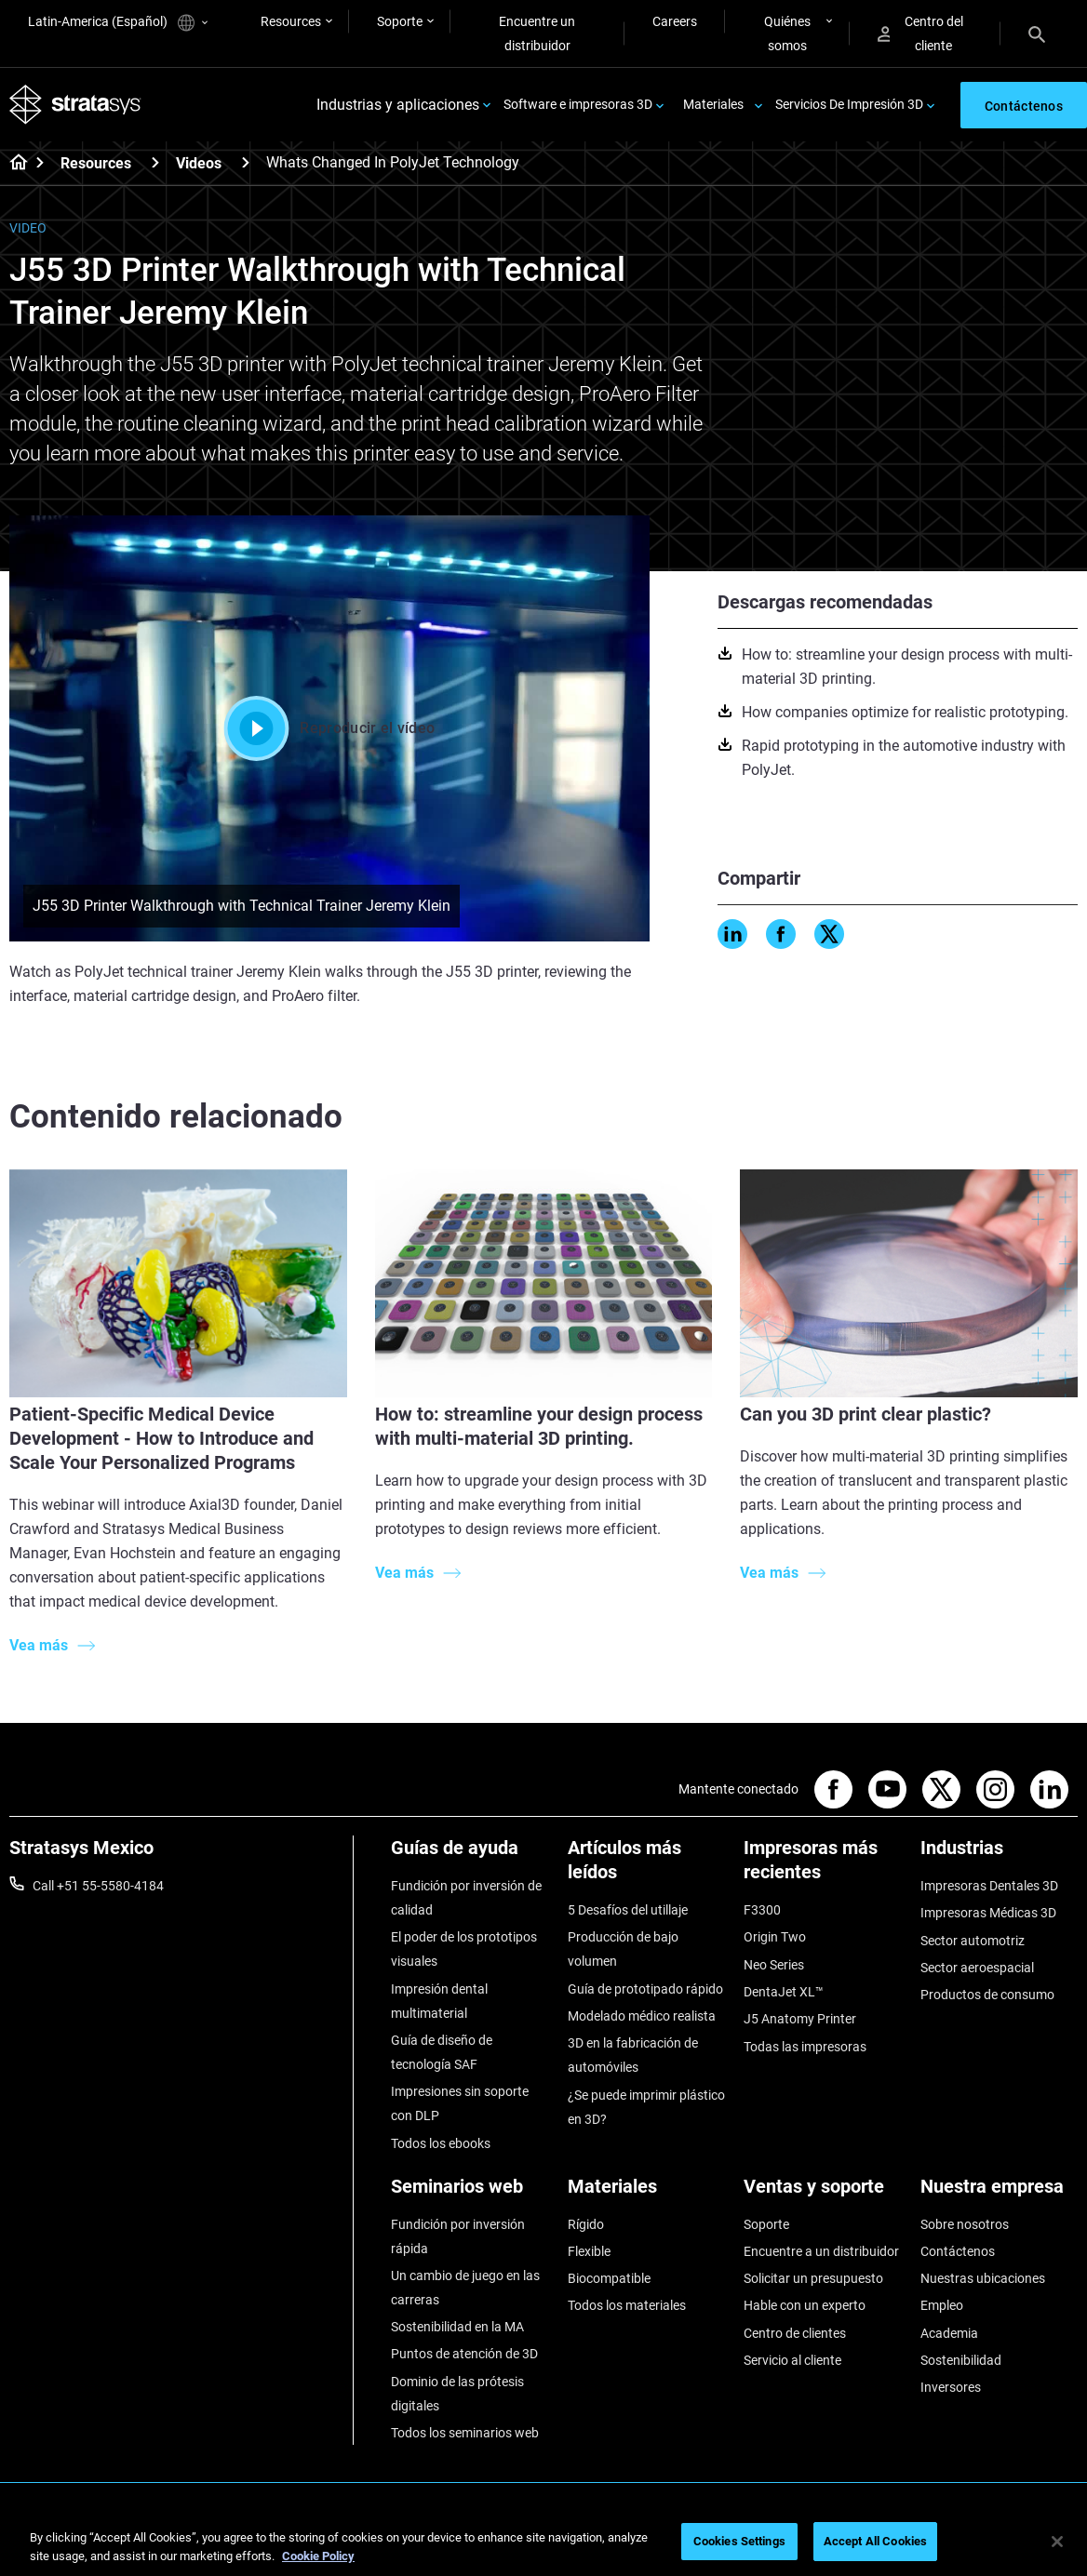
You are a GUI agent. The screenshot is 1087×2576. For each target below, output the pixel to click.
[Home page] (12, 164)
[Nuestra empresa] (999, 2193)
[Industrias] (999, 1854)
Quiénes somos (787, 33)
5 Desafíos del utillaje (628, 1909)
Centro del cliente (920, 33)
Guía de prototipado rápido (645, 1989)
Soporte (400, 21)
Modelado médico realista (642, 2016)
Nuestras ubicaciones (982, 2278)
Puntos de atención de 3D (464, 2353)
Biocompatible (609, 2278)
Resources (291, 21)
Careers (674, 21)
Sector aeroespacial (977, 1967)
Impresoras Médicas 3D (988, 1912)
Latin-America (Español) (118, 23)
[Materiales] (647, 2193)
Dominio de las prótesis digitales (457, 2393)
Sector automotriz (972, 1940)
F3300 (762, 1909)
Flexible (589, 2251)
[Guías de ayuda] (470, 1854)
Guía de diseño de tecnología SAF (441, 2052)
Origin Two (775, 1936)
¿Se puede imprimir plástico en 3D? (646, 2107)
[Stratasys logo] (75, 105)
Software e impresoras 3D (577, 104)
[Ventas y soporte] (823, 2193)
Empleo (941, 2305)
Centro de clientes (795, 2333)
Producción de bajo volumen (623, 1949)
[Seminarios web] (470, 2193)
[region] (543, 2543)
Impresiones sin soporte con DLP (460, 2103)
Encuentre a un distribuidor (821, 2251)
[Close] (1057, 2541)
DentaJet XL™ (784, 1991)
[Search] (1036, 33)
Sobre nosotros (964, 2224)
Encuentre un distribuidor (537, 33)
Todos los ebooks (440, 2143)
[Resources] (155, 162)
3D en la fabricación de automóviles (633, 2055)
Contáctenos (957, 2251)
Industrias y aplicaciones (397, 104)
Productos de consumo (987, 1994)
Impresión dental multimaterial (439, 2001)
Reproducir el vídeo (329, 728)
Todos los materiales (627, 2305)
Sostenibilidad (960, 2360)
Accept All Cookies (875, 2541)
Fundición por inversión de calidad (466, 1897)
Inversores (950, 2387)
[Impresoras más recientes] (823, 1866)
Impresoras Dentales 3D (989, 1885)
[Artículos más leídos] (647, 1866)
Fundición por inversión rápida (458, 2236)
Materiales (713, 104)
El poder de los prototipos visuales (464, 1949)
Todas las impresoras (805, 2046)
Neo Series (774, 1964)
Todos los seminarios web (465, 2432)
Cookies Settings (739, 2541)
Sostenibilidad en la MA (457, 2326)
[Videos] (245, 162)
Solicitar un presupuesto (813, 2278)
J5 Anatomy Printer (800, 2018)
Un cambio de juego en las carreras (465, 2287)
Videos (198, 163)
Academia (949, 2333)
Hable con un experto (805, 2305)
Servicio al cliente (792, 2360)
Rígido (586, 2224)
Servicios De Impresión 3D (849, 104)
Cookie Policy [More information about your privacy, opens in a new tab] (318, 2556)
